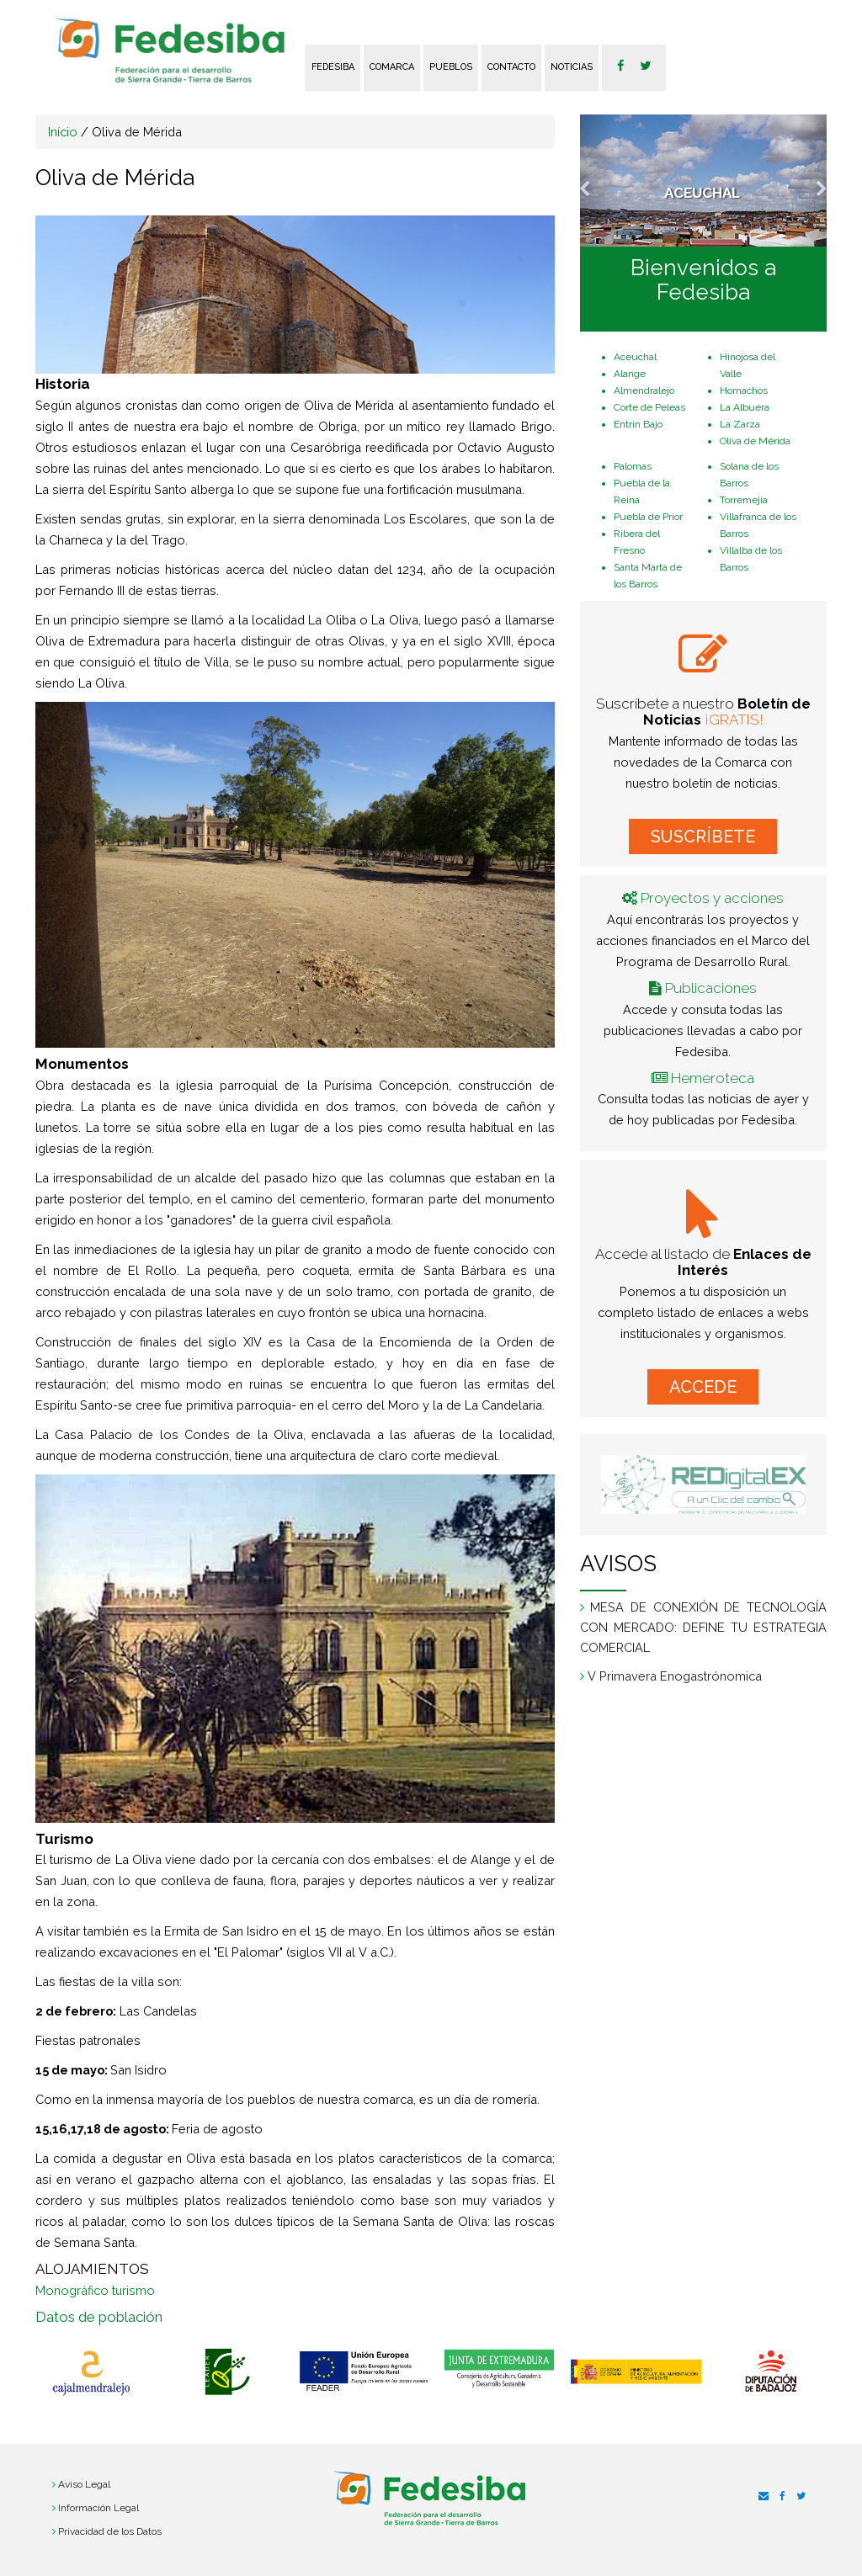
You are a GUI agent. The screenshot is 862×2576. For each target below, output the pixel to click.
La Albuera (744, 407)
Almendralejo (644, 390)
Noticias (572, 66)
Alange (630, 374)
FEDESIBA (332, 66)
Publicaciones (711, 988)
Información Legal (98, 2508)
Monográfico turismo (95, 2290)
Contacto (511, 66)
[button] (598, 180)
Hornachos (744, 390)
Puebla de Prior (648, 517)
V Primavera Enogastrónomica (675, 1676)
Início (62, 132)
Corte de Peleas (649, 407)
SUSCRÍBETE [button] (703, 836)
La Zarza (740, 424)
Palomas (633, 466)
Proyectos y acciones (712, 898)
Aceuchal (635, 357)
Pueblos (450, 66)
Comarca (392, 66)
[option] (91, 2373)
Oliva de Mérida (755, 441)
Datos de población (98, 2316)
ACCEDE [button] (703, 1387)
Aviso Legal (84, 2484)
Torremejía (744, 500)
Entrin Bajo (638, 424)
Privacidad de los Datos (110, 2531)
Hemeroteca (712, 1078)
